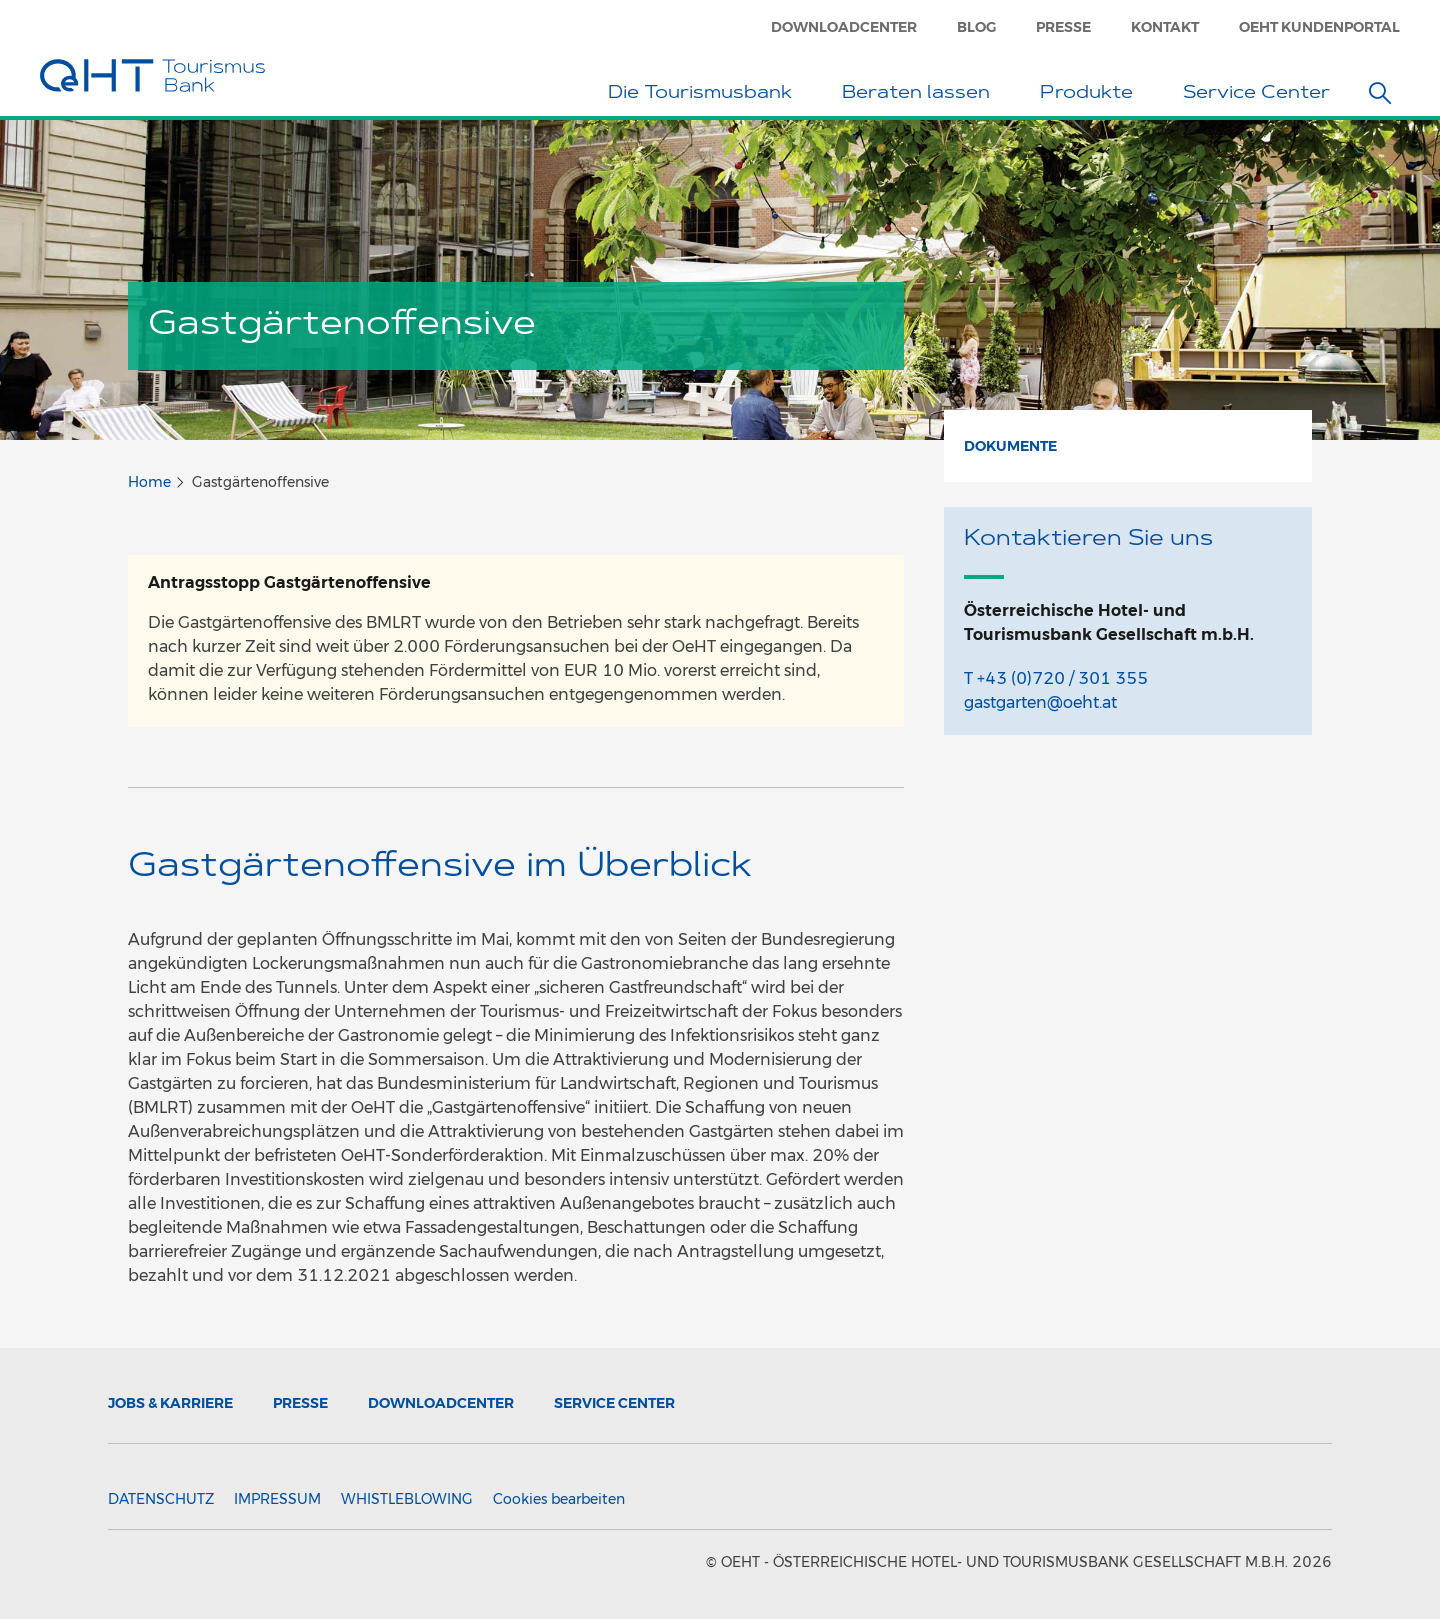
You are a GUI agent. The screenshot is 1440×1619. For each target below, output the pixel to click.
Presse (1063, 27)
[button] (1380, 93)
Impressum (277, 1499)
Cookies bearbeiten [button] (559, 1499)
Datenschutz (161, 1499)
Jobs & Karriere (170, 1403)
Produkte (1091, 95)
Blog (976, 27)
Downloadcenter (844, 27)
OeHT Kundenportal (1319, 27)
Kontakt (1165, 27)
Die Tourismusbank (705, 95)
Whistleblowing (407, 1499)
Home (149, 482)
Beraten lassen (921, 95)
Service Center (1261, 95)
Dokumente (1010, 446)
